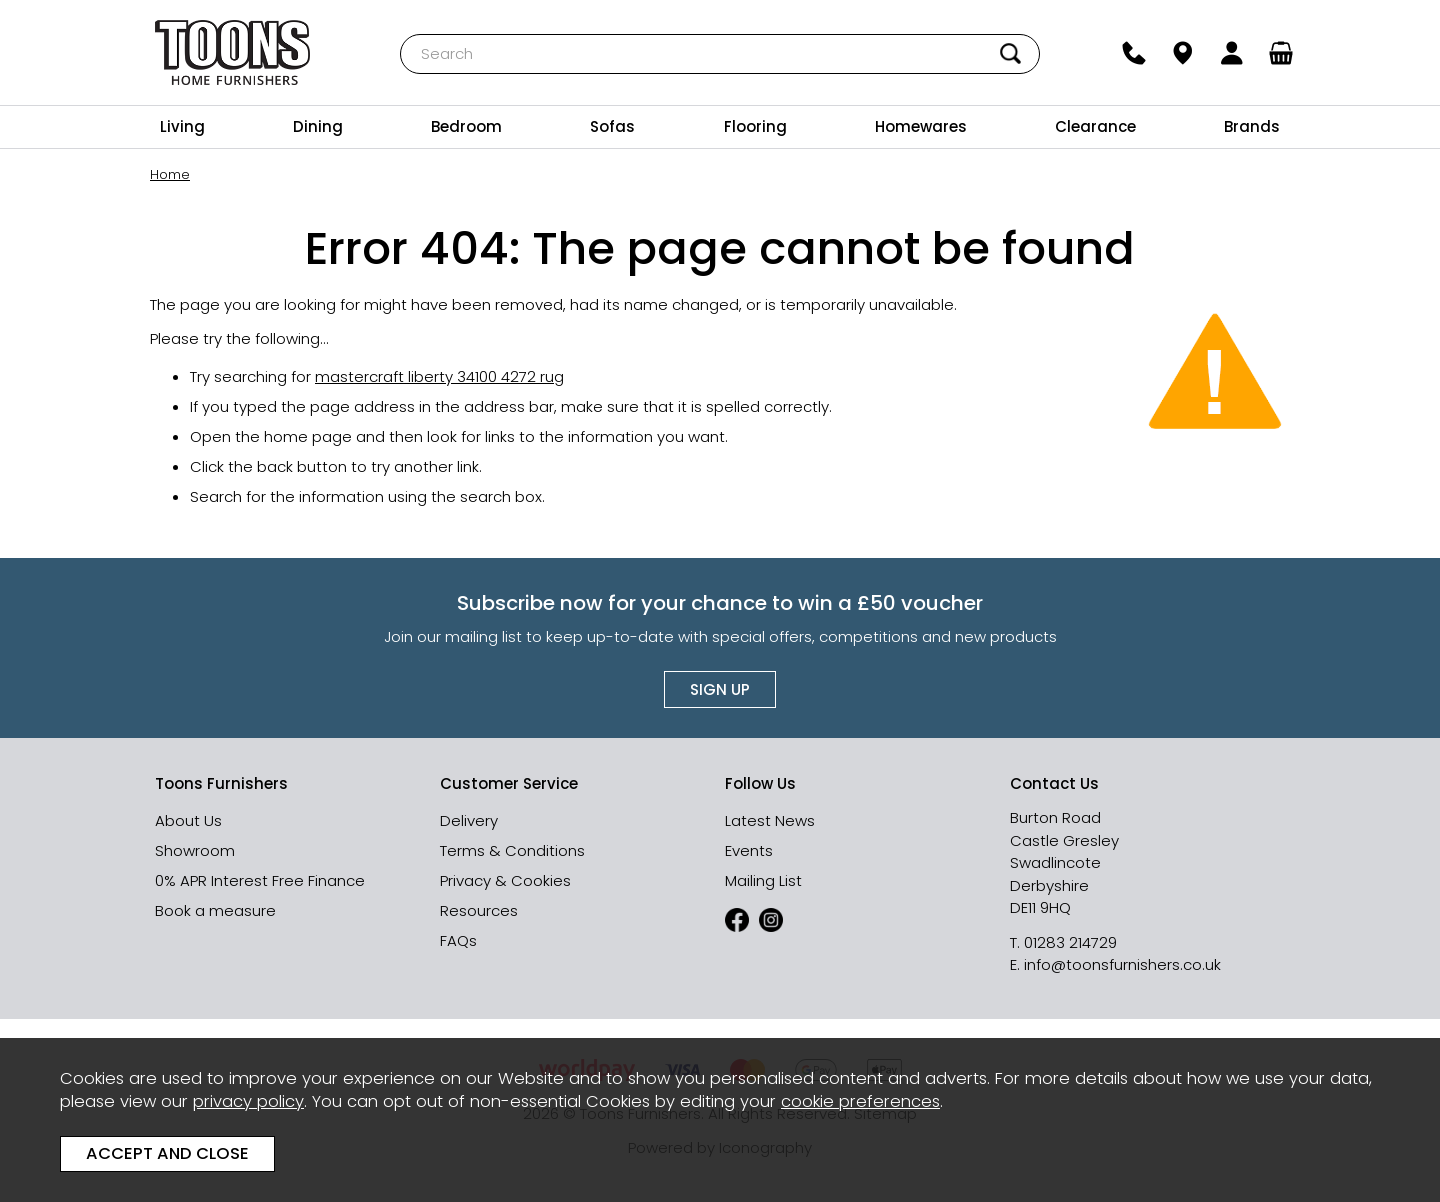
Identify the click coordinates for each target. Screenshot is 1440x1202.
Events (749, 850)
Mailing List (763, 880)
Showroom (195, 850)
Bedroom (466, 126)
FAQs (458, 940)
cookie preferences (860, 1101)
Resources (479, 910)
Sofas (612, 126)
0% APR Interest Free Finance (260, 880)
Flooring (755, 126)
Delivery (469, 820)
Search (400, 33)
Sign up (720, 689)
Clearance (1095, 126)
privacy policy (248, 1101)
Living (182, 126)
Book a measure (215, 910)
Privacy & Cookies (505, 880)
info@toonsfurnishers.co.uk (1122, 964)
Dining (318, 126)
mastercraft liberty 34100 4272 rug (439, 376)
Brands (1252, 126)
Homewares (921, 126)
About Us (188, 820)
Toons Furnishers (232, 52)
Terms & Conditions (512, 850)
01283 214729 (1070, 942)
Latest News (770, 820)
